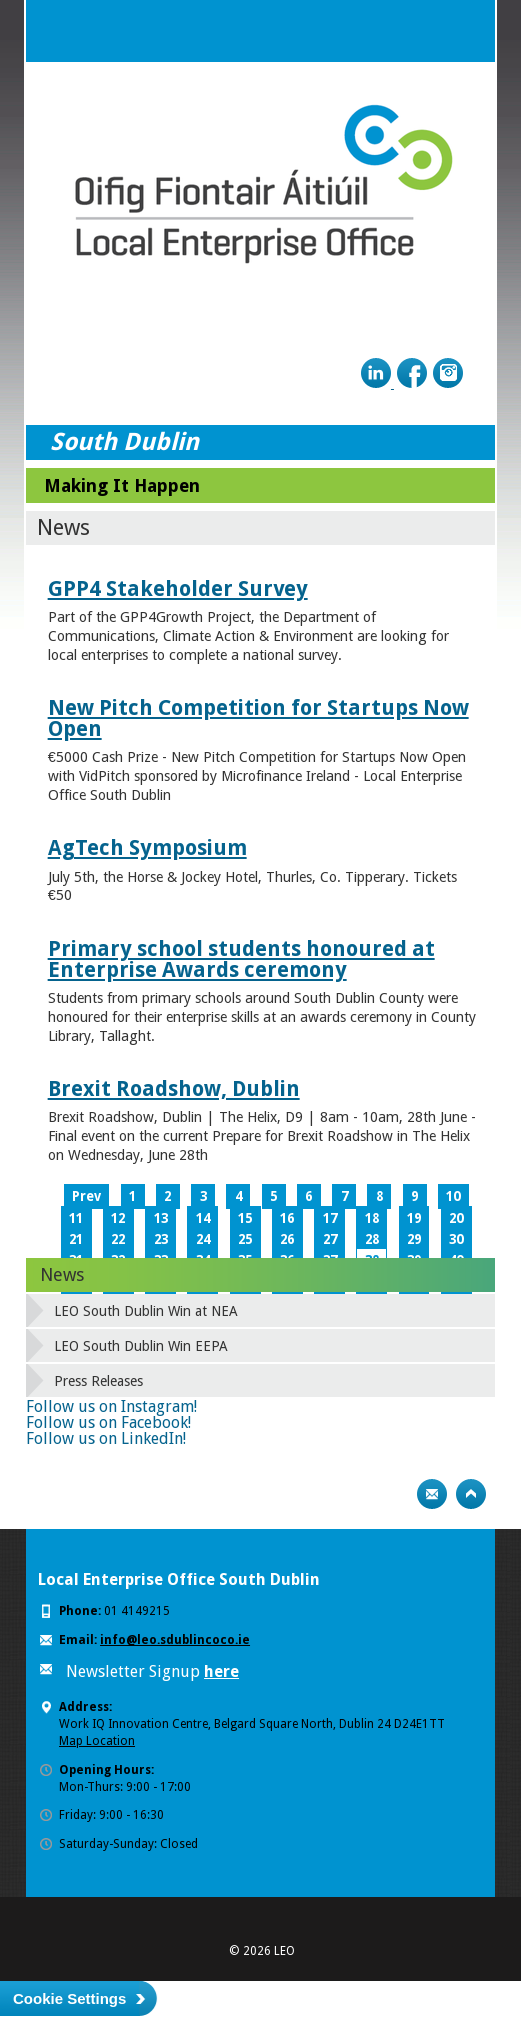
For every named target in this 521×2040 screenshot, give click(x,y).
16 (287, 1218)
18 (372, 1218)
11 (76, 1218)
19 (414, 1218)
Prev (86, 1196)
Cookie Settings (69, 1998)
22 (118, 1239)
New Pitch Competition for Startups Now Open (258, 718)
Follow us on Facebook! (108, 1422)
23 (161, 1239)
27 (330, 1239)
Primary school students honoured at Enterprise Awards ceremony (241, 959)
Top (471, 1494)
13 (161, 1218)
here (221, 1671)
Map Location (97, 1741)
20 (456, 1218)
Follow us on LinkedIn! (106, 1438)
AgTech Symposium (147, 847)
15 (245, 1218)
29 (414, 1239)
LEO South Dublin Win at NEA (146, 1311)
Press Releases (98, 1381)
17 (330, 1218)
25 (245, 1239)
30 (456, 1239)
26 (287, 1239)
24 (203, 1239)
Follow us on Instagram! (111, 1406)
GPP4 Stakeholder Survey (178, 588)
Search (424, 31)
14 (203, 1218)
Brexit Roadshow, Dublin (174, 1088)
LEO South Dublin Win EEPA (141, 1346)
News (62, 1274)
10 (453, 1196)
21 (76, 1239)
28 (372, 1239)
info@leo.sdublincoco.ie (175, 1640)
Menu (464, 31)
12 (118, 1218)
